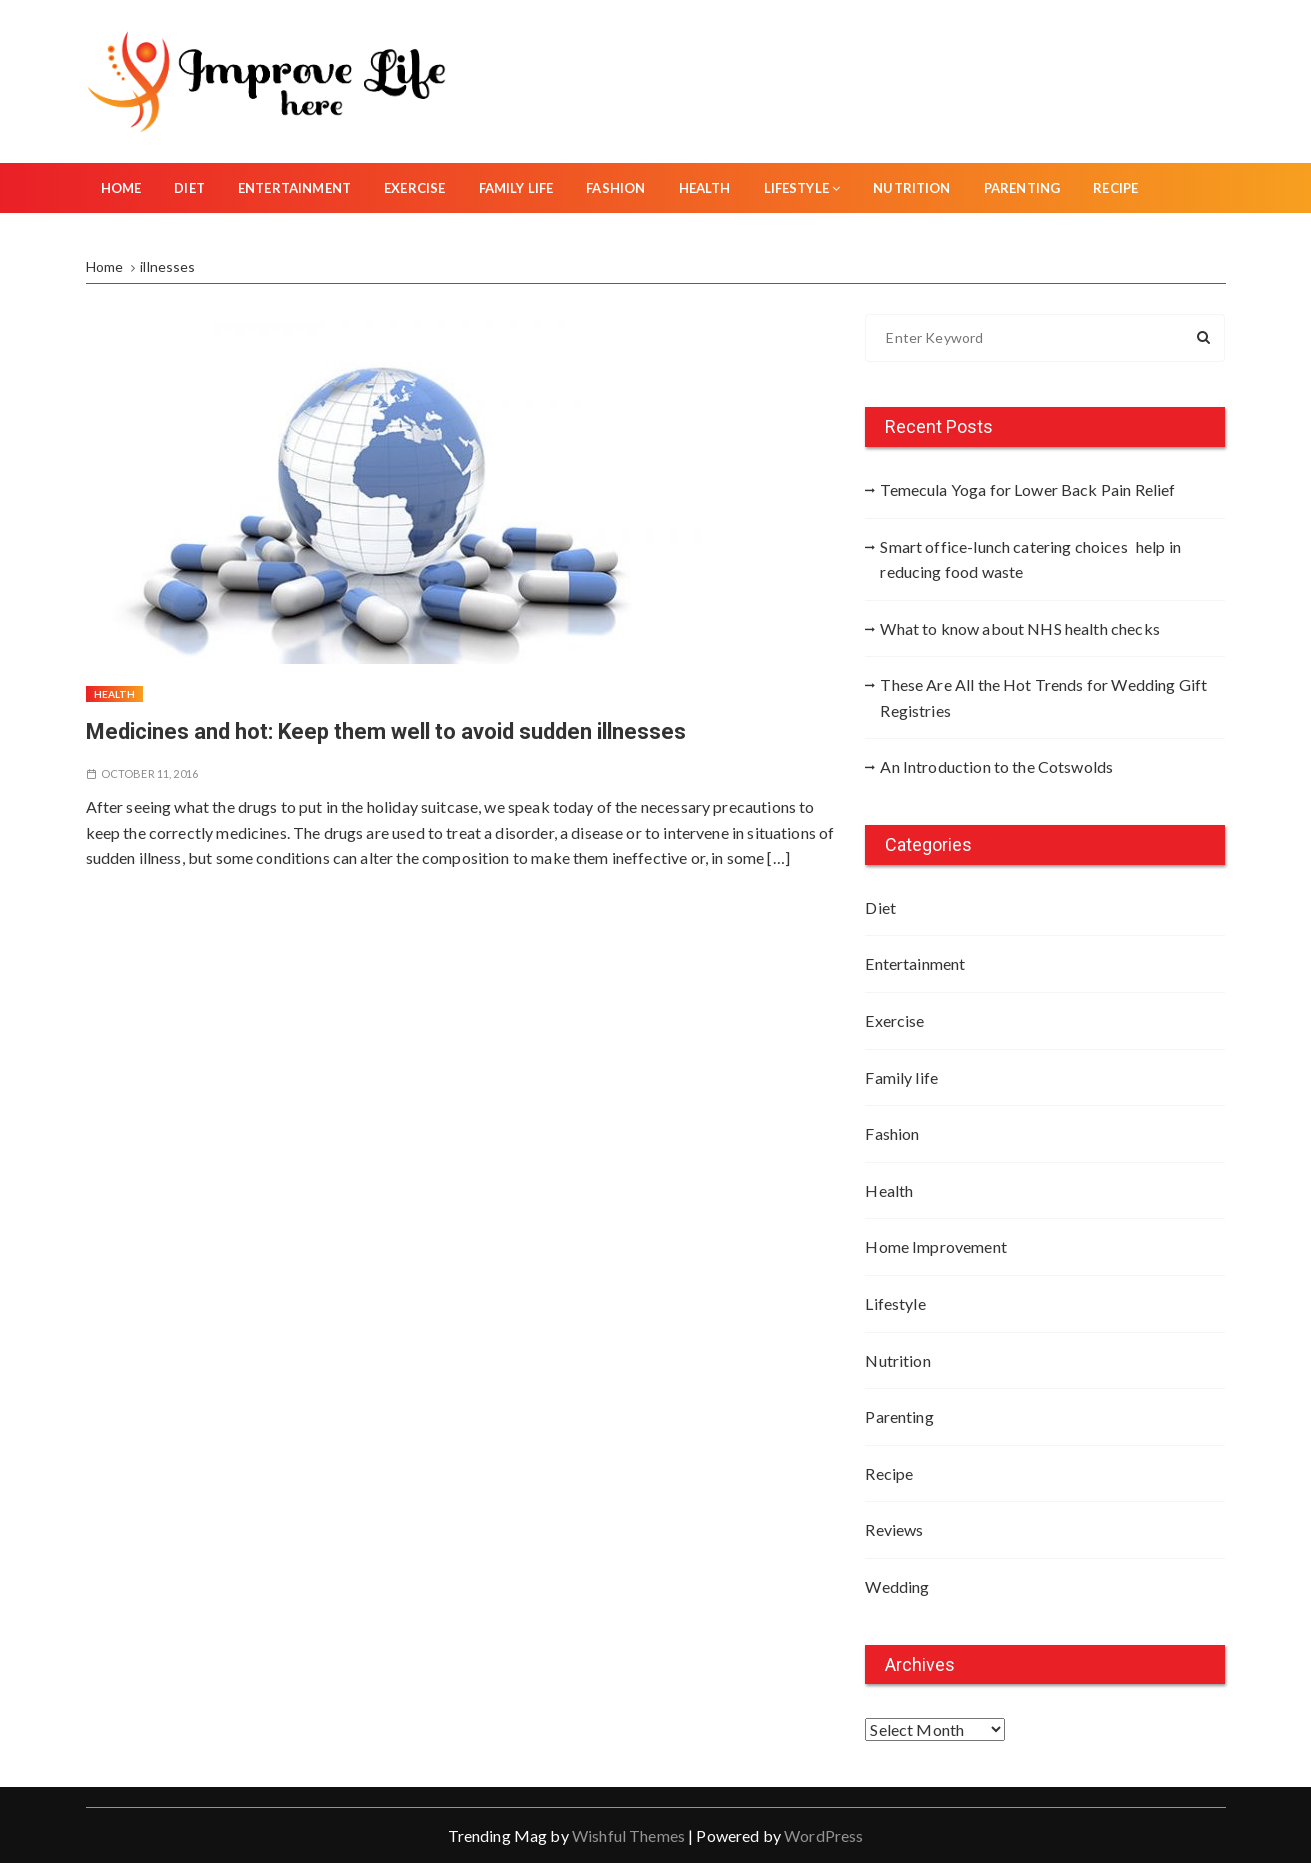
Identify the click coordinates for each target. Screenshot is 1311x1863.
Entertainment (294, 188)
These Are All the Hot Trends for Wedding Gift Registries (1043, 697)
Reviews (894, 1529)
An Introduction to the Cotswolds (996, 766)
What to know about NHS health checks (1019, 628)
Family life (516, 188)
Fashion (615, 188)
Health (705, 188)
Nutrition (911, 188)
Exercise (414, 188)
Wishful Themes (628, 1835)
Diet (189, 188)
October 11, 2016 (149, 773)
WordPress (823, 1835)
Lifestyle (802, 188)
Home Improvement (935, 1246)
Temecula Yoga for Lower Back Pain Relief (1027, 489)
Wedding (897, 1586)
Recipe (1115, 188)
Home (121, 188)
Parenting (1022, 188)
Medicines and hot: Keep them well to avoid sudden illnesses (386, 731)
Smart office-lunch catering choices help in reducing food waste (1030, 559)
